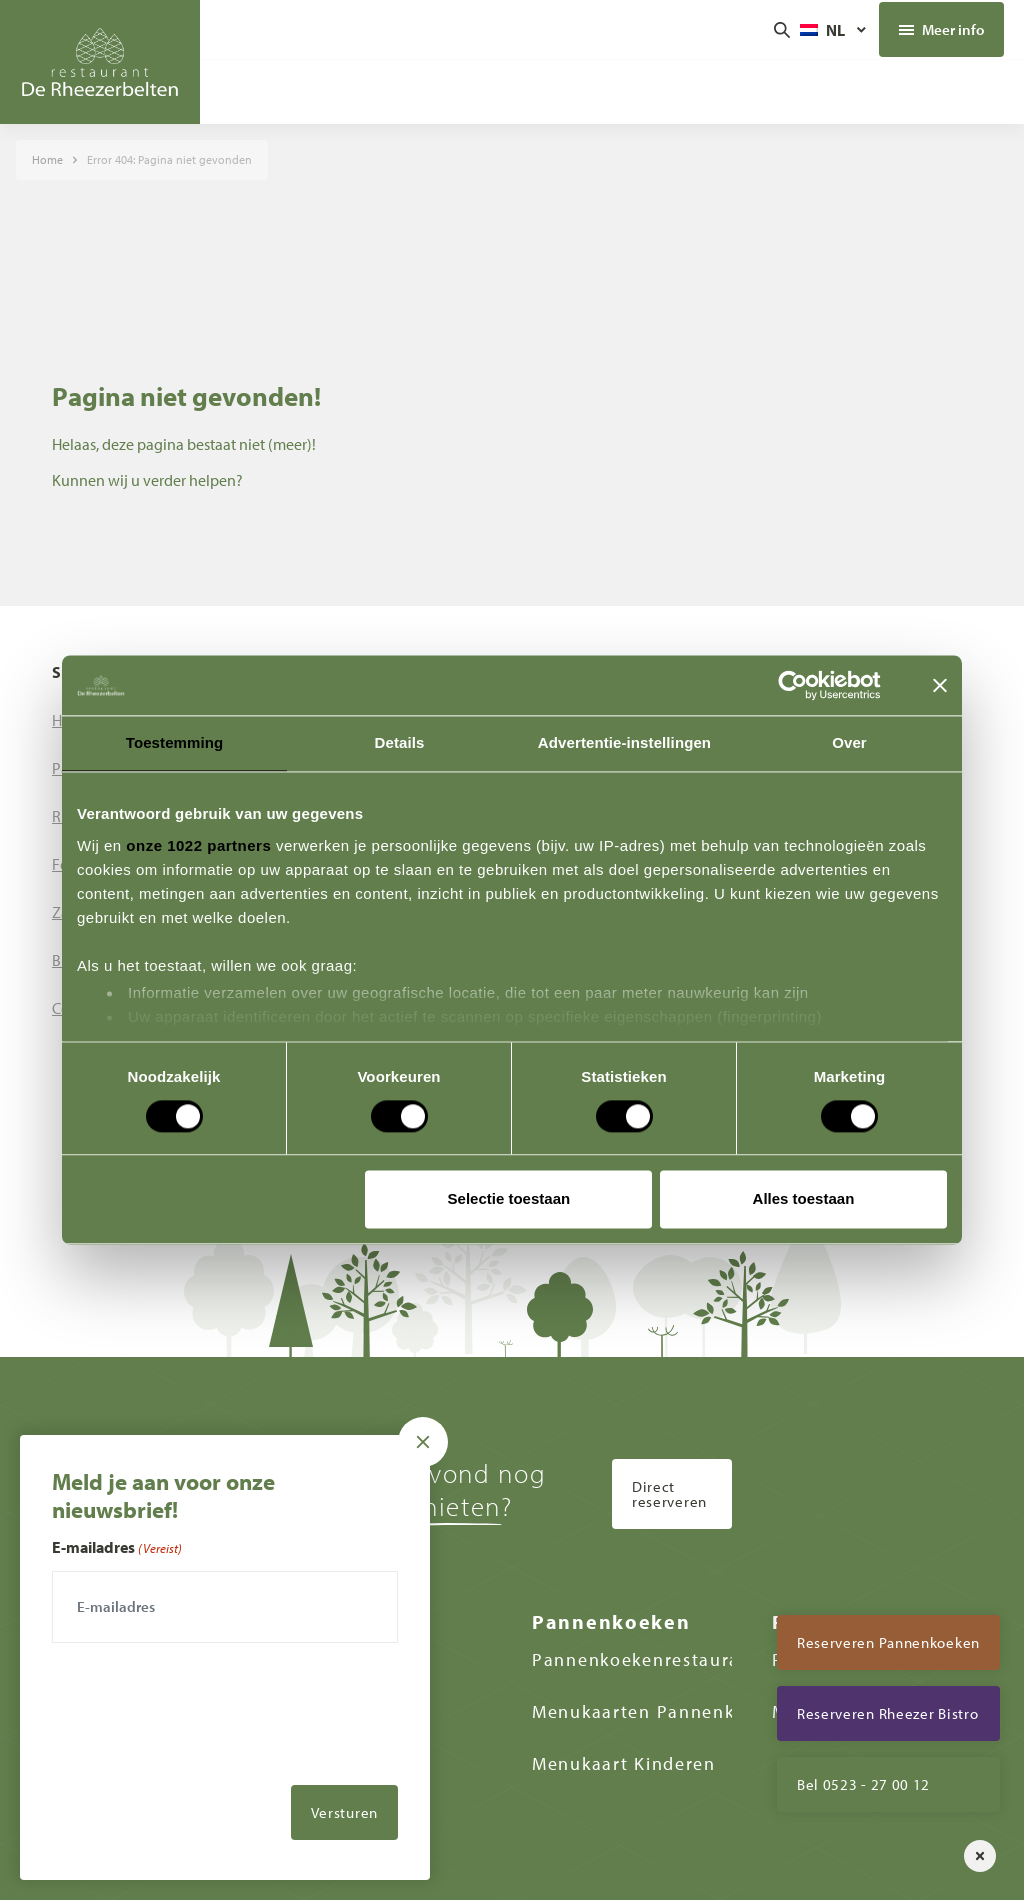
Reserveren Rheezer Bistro (888, 1713)
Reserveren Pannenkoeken (888, 1642)
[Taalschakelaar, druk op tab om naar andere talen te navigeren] (834, 30)
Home (47, 159)
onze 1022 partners (198, 845)
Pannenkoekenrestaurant (646, 1659)
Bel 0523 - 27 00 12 (863, 1784)
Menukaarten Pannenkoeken (660, 1711)
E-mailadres (117, 1548)
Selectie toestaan (509, 1199)
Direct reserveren (669, 1494)
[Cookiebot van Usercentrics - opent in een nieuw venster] (808, 685)
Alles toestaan (804, 1199)
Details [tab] (400, 742)
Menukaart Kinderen (624, 1763)
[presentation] (204, 1760)
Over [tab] (849, 742)
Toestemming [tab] (175, 742)
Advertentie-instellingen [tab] (624, 742)
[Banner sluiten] (940, 685)
